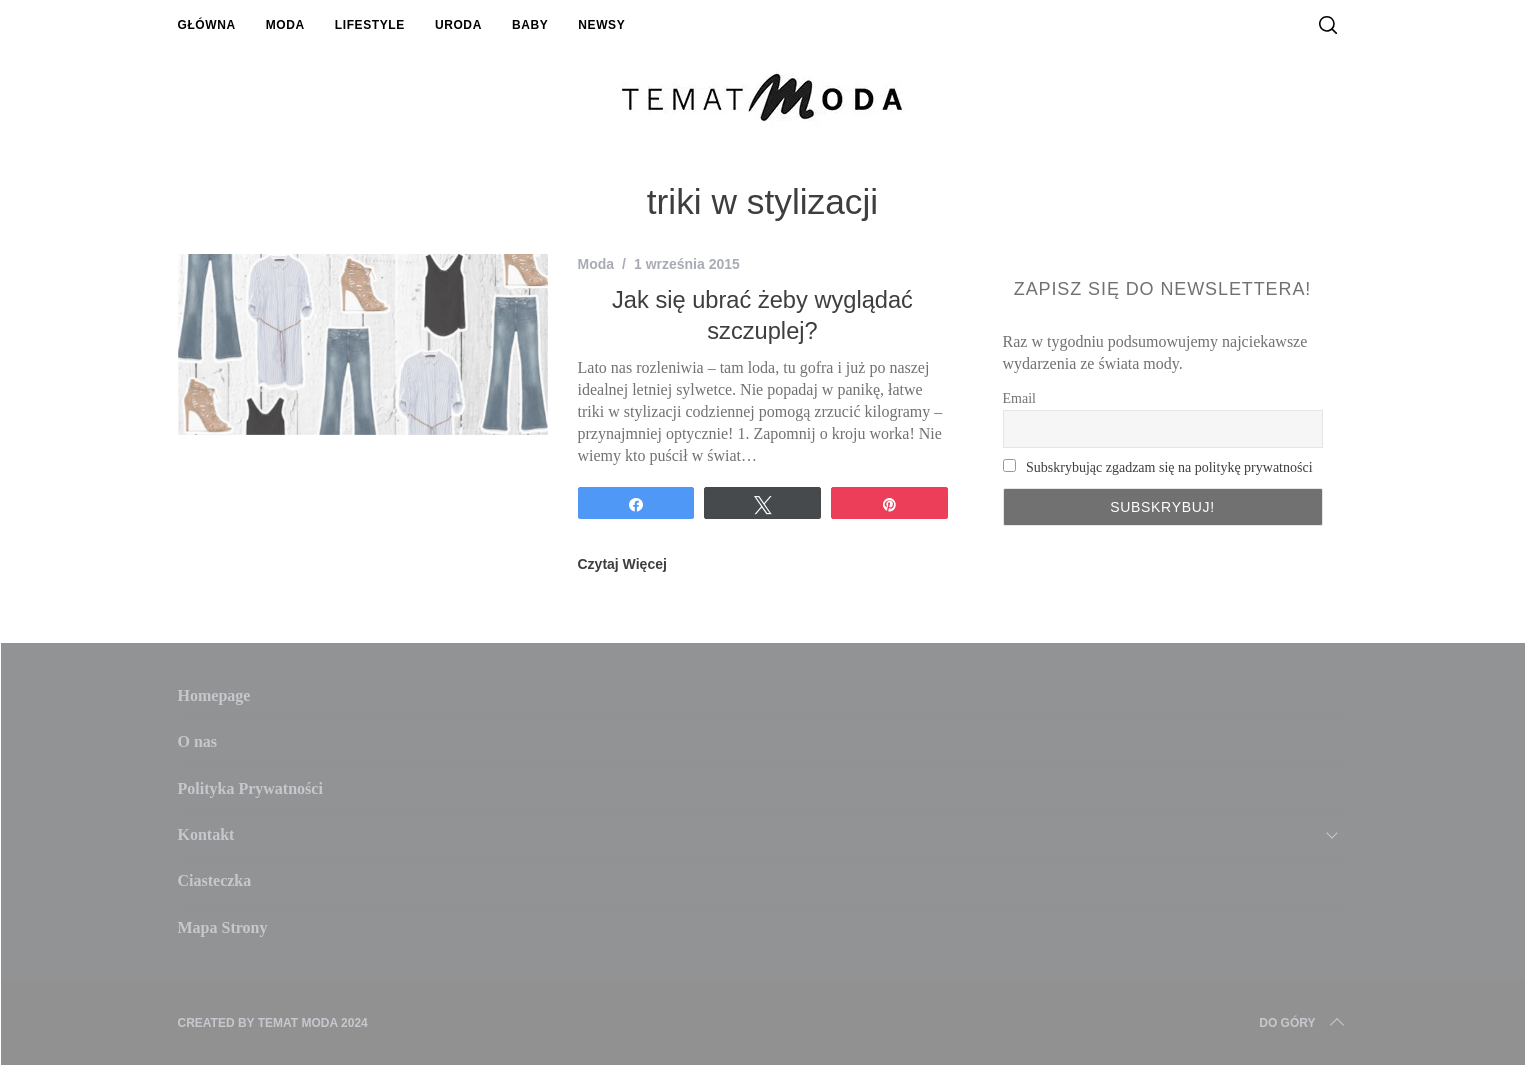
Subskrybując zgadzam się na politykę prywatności (1169, 467)
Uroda (458, 25)
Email (1019, 398)
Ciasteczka (215, 880)
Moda (285, 25)
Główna (207, 25)
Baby (530, 25)
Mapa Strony (223, 927)
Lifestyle (370, 25)
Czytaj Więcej (622, 564)
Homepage (214, 695)
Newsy (601, 25)
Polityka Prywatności (250, 788)
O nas (198, 741)
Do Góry (1303, 1023)
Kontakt (206, 834)
